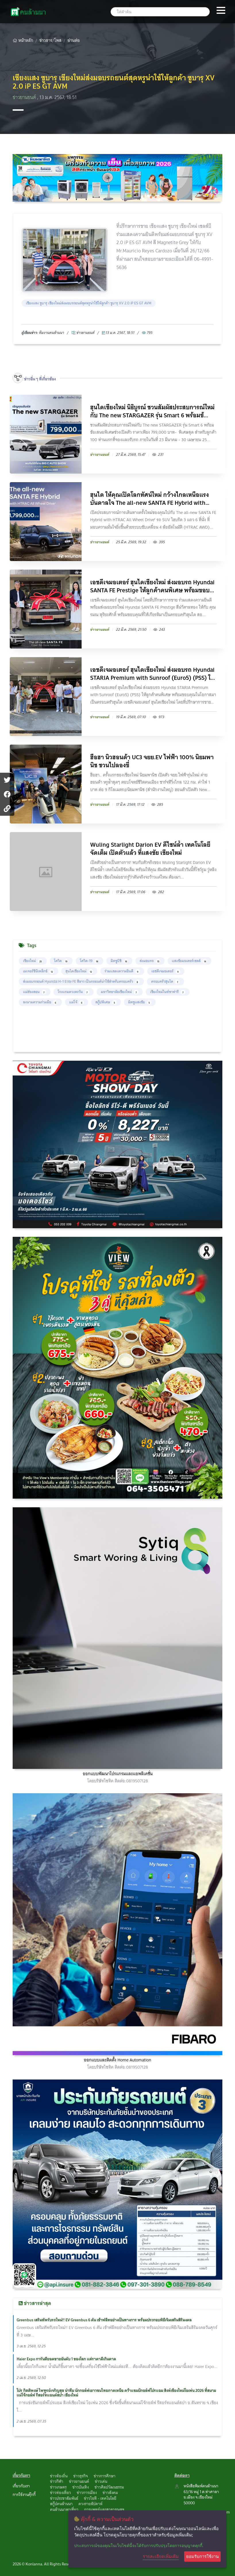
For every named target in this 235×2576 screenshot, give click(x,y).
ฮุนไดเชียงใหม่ (79, 971)
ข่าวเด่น (101, 2481)
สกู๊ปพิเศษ (106, 1002)
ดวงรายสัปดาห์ (90, 2503)
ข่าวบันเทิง (80, 2487)
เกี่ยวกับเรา (21, 2485)
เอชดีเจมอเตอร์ (165, 971)
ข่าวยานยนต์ (25, 97)
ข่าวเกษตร (58, 2487)
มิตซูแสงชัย (139, 1002)
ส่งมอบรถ (150, 960)
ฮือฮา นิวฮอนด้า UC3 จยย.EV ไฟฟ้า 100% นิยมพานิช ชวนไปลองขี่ (152, 761)
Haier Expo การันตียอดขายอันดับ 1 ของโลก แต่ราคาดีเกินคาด (66, 2358)
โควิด (61, 960)
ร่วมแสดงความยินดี (122, 971)
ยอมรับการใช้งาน (202, 2556)
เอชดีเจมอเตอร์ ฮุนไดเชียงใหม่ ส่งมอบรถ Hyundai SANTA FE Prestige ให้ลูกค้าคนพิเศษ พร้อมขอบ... (152, 586)
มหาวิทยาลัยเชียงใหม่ (119, 991)
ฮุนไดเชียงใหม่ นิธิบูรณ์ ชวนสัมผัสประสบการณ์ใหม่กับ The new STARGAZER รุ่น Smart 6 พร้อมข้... (152, 411)
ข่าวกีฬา (56, 2481)
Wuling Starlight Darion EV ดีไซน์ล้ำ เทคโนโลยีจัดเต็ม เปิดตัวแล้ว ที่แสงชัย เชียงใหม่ (150, 849)
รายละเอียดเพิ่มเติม (161, 2556)
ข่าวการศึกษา (104, 2475)
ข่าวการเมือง (87, 2492)
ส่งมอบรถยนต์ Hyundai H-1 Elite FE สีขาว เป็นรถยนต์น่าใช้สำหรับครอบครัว (81, 981)
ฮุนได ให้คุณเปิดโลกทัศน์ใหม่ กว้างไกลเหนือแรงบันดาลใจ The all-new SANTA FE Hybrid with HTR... (149, 499)
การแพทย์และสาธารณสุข (104, 2509)
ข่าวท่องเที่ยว (60, 2492)
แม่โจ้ (76, 1002)
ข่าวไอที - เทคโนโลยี (100, 2498)
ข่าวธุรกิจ (80, 2475)
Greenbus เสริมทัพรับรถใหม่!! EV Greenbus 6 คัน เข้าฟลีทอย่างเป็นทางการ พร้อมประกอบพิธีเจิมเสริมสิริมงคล (104, 2319)
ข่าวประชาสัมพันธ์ (64, 2498)
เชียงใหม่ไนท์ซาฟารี (167, 991)
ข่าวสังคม (110, 2492)
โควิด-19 (89, 960)
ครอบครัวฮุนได (165, 981)
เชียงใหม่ (33, 960)
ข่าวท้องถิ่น (59, 2475)
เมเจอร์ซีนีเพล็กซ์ (38, 971)
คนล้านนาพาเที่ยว (64, 2509)
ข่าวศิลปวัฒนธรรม (109, 2487)
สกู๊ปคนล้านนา (61, 2503)
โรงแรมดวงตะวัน (73, 991)
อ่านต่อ (74, 40)
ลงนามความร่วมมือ (40, 1002)
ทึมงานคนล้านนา (51, 332)
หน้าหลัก (23, 40)
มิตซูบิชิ (119, 960)
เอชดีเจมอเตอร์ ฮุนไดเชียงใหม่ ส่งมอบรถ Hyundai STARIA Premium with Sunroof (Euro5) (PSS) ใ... (152, 674)
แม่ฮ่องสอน (34, 991)
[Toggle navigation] (221, 10)
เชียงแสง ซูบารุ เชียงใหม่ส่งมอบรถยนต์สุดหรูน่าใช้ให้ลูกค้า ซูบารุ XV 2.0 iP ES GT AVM (88, 303)
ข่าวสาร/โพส (50, 40)
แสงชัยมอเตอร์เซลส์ (189, 960)
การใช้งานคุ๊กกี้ (24, 2494)
